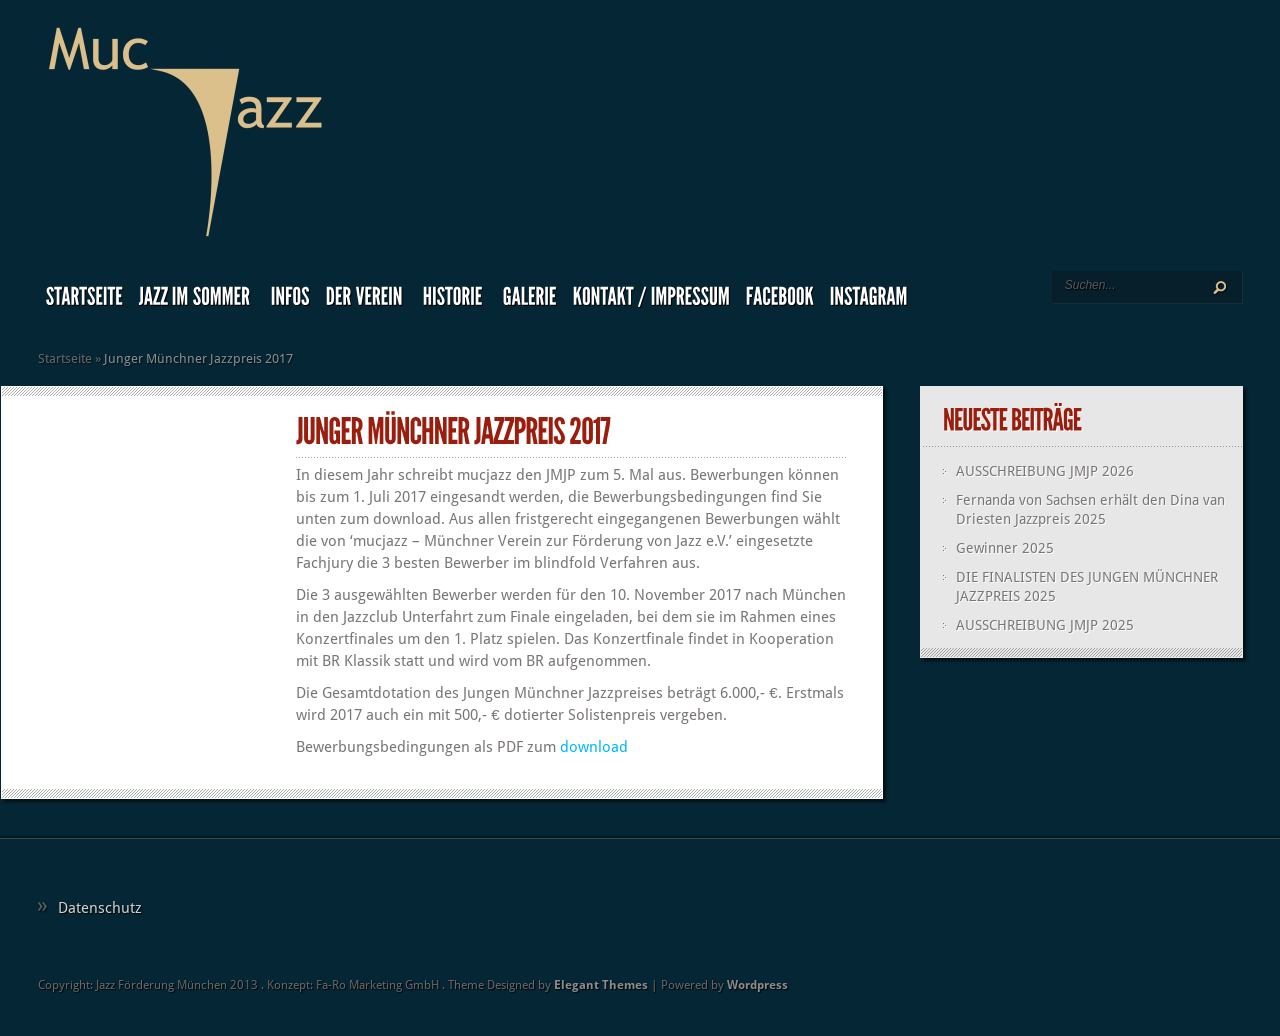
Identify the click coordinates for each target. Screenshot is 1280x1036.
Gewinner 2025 (1005, 548)
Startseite (65, 358)
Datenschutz (100, 908)
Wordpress (757, 985)
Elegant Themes (601, 985)
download (594, 747)
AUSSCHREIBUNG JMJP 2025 (1045, 625)
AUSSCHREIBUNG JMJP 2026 (1045, 471)
